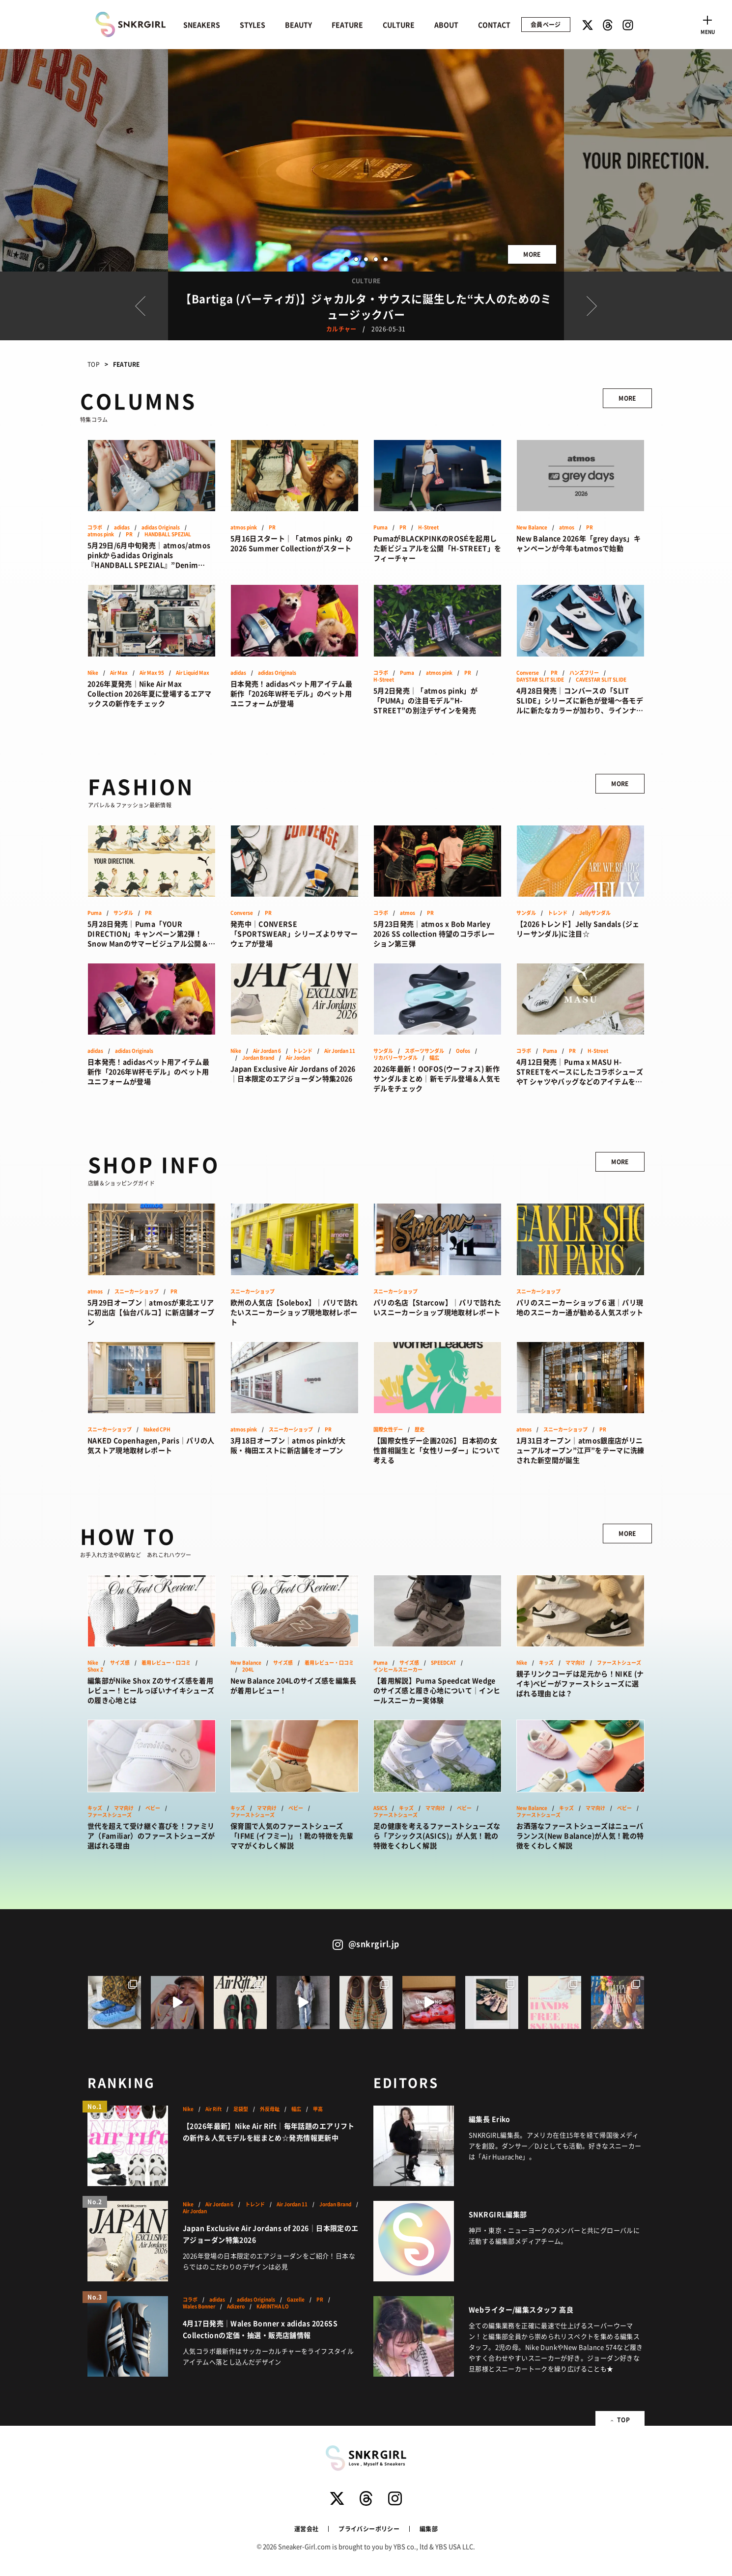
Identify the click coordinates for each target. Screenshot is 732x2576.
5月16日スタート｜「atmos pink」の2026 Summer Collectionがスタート (291, 543)
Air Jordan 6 (267, 1050)
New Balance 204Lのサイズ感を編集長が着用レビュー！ (293, 1685)
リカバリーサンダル (395, 1057)
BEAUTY (298, 24)
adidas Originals (160, 527)
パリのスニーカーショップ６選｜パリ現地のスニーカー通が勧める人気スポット (579, 1307)
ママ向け (575, 1662)
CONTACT (494, 24)
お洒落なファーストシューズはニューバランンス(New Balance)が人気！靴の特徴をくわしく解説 (580, 1835)
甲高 (318, 2109)
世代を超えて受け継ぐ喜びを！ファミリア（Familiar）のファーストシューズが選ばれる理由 (151, 1835)
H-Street (428, 527)
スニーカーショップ (136, 1291)
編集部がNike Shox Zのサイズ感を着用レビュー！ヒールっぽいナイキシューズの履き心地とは (150, 1690)
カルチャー (341, 329)
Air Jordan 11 (339, 1050)
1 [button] (346, 259)
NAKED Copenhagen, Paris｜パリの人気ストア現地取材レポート (151, 1445)
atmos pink (100, 534)
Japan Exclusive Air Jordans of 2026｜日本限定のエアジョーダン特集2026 (292, 1073)
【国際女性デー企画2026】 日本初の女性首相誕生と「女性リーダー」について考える (436, 1450)
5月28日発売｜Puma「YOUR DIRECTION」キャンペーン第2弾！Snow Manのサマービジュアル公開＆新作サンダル (151, 933)
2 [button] (356, 259)
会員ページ (546, 24)
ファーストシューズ (619, 1662)
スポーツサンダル (424, 1050)
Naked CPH (156, 1429)
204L (248, 1669)
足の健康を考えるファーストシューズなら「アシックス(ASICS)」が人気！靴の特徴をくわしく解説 (436, 1835)
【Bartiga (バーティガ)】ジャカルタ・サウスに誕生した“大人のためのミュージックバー (366, 306)
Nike (92, 672)
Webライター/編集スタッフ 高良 (521, 2309)
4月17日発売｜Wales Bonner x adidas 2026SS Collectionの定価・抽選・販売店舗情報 (260, 2329)
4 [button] (375, 259)
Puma (380, 527)
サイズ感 (120, 1662)
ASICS (380, 1808)
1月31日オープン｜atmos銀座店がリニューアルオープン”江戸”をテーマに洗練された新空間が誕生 (580, 1450)
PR (129, 534)
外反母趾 (270, 2109)
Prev (140, 306)
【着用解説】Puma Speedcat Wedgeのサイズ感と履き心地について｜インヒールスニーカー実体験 (436, 1690)
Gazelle (296, 2299)
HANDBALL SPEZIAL (167, 534)
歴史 (419, 1429)
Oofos (463, 1050)
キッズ (546, 1662)
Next (592, 306)
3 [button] (366, 259)
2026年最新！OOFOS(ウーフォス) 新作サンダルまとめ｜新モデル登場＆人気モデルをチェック (436, 1078)
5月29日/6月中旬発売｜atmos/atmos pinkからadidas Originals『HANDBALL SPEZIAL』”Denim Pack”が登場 (148, 555)
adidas (122, 527)
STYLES (252, 24)
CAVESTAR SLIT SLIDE (601, 679)
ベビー (152, 1808)
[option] (366, 160)
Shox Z (95, 1669)
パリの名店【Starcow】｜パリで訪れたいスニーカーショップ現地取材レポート (437, 1307)
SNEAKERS (201, 24)
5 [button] (385, 259)
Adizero (236, 2306)
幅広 (434, 1057)
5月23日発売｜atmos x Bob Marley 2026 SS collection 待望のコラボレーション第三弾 (434, 933)
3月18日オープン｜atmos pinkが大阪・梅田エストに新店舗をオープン (288, 1445)
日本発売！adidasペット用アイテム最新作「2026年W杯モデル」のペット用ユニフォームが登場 (291, 693)
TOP (93, 364)
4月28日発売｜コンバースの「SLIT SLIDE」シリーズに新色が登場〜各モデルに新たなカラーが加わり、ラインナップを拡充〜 (579, 700)
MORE (531, 254)
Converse (527, 672)
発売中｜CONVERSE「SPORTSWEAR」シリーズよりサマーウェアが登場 (294, 933)
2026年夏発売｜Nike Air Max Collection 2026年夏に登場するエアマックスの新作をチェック (149, 693)
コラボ (94, 527)
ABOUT (446, 24)
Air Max (119, 672)
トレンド (557, 912)
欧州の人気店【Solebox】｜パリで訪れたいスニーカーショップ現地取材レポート (294, 1312)
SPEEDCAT (443, 1662)
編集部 (429, 2528)
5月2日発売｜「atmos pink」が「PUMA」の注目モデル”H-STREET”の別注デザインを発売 (425, 700)
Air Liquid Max (192, 672)
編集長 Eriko (489, 2119)
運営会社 (306, 2528)
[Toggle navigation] (707, 23)
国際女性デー (388, 1429)
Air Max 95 (152, 672)
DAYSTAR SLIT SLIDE (540, 679)
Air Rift (213, 2109)
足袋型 (240, 2109)
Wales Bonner (199, 2306)
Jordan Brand (258, 1057)
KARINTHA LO (272, 2306)
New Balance (531, 527)
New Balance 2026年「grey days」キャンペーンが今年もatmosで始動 (578, 543)
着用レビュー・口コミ (166, 1662)
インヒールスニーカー (397, 1669)
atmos (566, 527)
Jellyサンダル (595, 912)
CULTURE (399, 24)
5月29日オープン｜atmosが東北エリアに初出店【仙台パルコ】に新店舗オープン (150, 1312)
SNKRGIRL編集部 (498, 2214)
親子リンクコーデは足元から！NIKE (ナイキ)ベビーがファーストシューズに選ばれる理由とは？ (580, 1683)
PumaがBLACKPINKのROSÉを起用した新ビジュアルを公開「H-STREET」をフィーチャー (437, 548)
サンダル (123, 912)
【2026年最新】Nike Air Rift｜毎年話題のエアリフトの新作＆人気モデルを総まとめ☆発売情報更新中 (269, 2131)
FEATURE (347, 24)
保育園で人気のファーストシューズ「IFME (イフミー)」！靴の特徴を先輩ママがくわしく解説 (291, 1835)
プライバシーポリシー (368, 2528)
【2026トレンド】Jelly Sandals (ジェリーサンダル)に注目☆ (577, 928)
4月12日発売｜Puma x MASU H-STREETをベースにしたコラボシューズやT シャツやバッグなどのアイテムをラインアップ (579, 1071)
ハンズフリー (584, 672)
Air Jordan (298, 1057)
